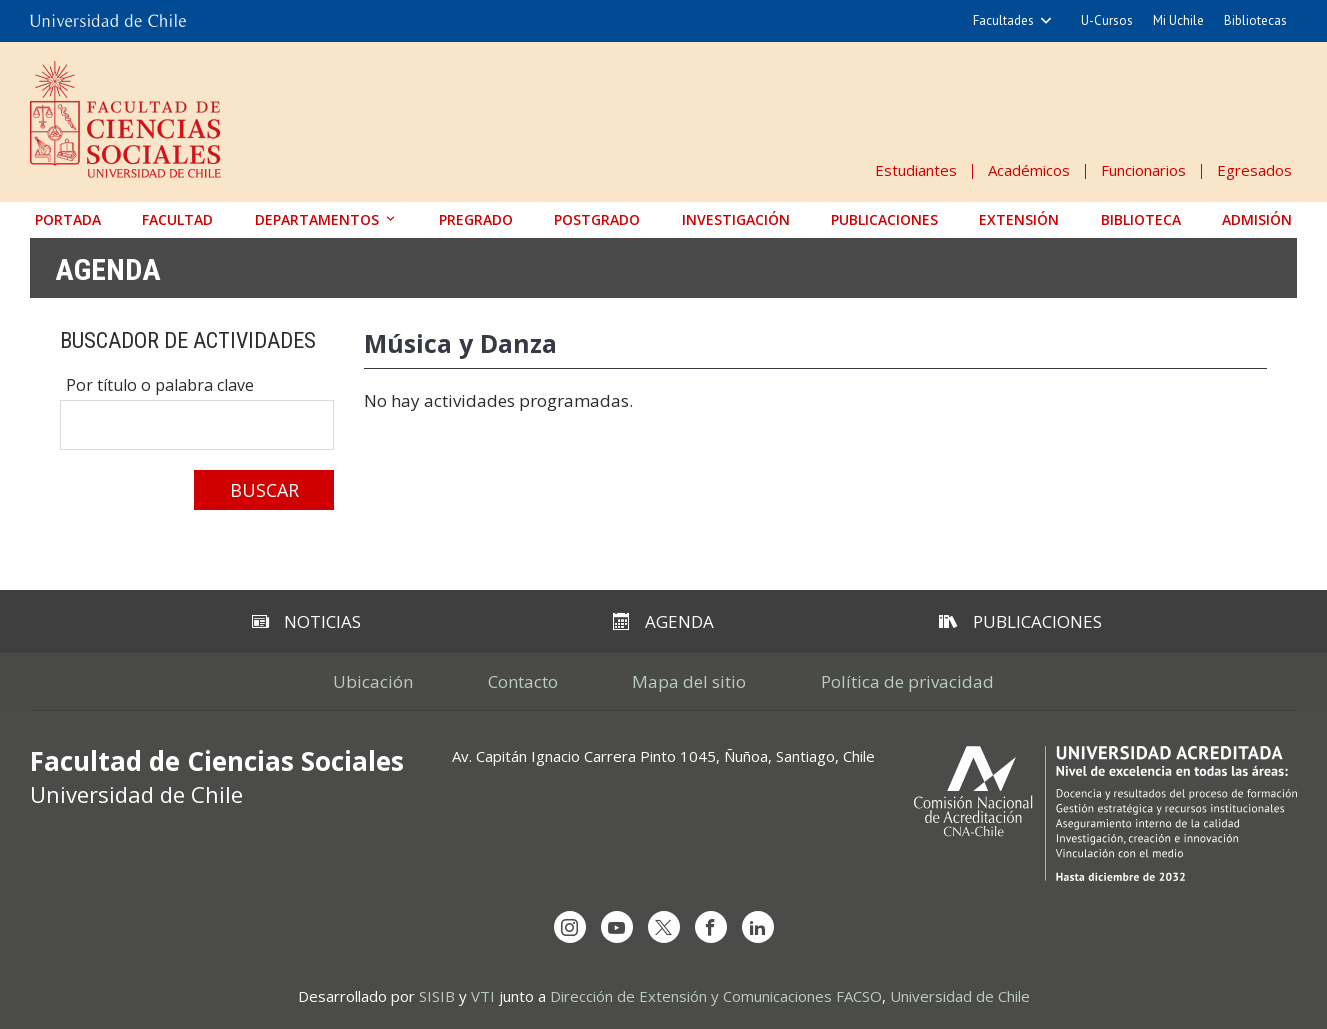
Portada (68, 219)
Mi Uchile (1178, 20)
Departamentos (317, 219)
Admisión (1257, 219)
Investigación (736, 219)
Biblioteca (1141, 219)
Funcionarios (1143, 170)
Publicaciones (884, 219)
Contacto (523, 681)
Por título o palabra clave (160, 385)
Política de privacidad (908, 681)
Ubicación (373, 681)
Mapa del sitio (690, 681)
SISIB (437, 996)
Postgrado (597, 219)
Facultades (1003, 20)
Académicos (1029, 170)
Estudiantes (916, 170)
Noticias (306, 621)
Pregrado (476, 219)
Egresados (1254, 170)
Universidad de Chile (960, 996)
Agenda (108, 268)
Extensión (1019, 219)
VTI (483, 996)
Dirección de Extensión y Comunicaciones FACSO (716, 996)
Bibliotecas (1255, 20)
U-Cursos (1107, 20)
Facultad (177, 219)
